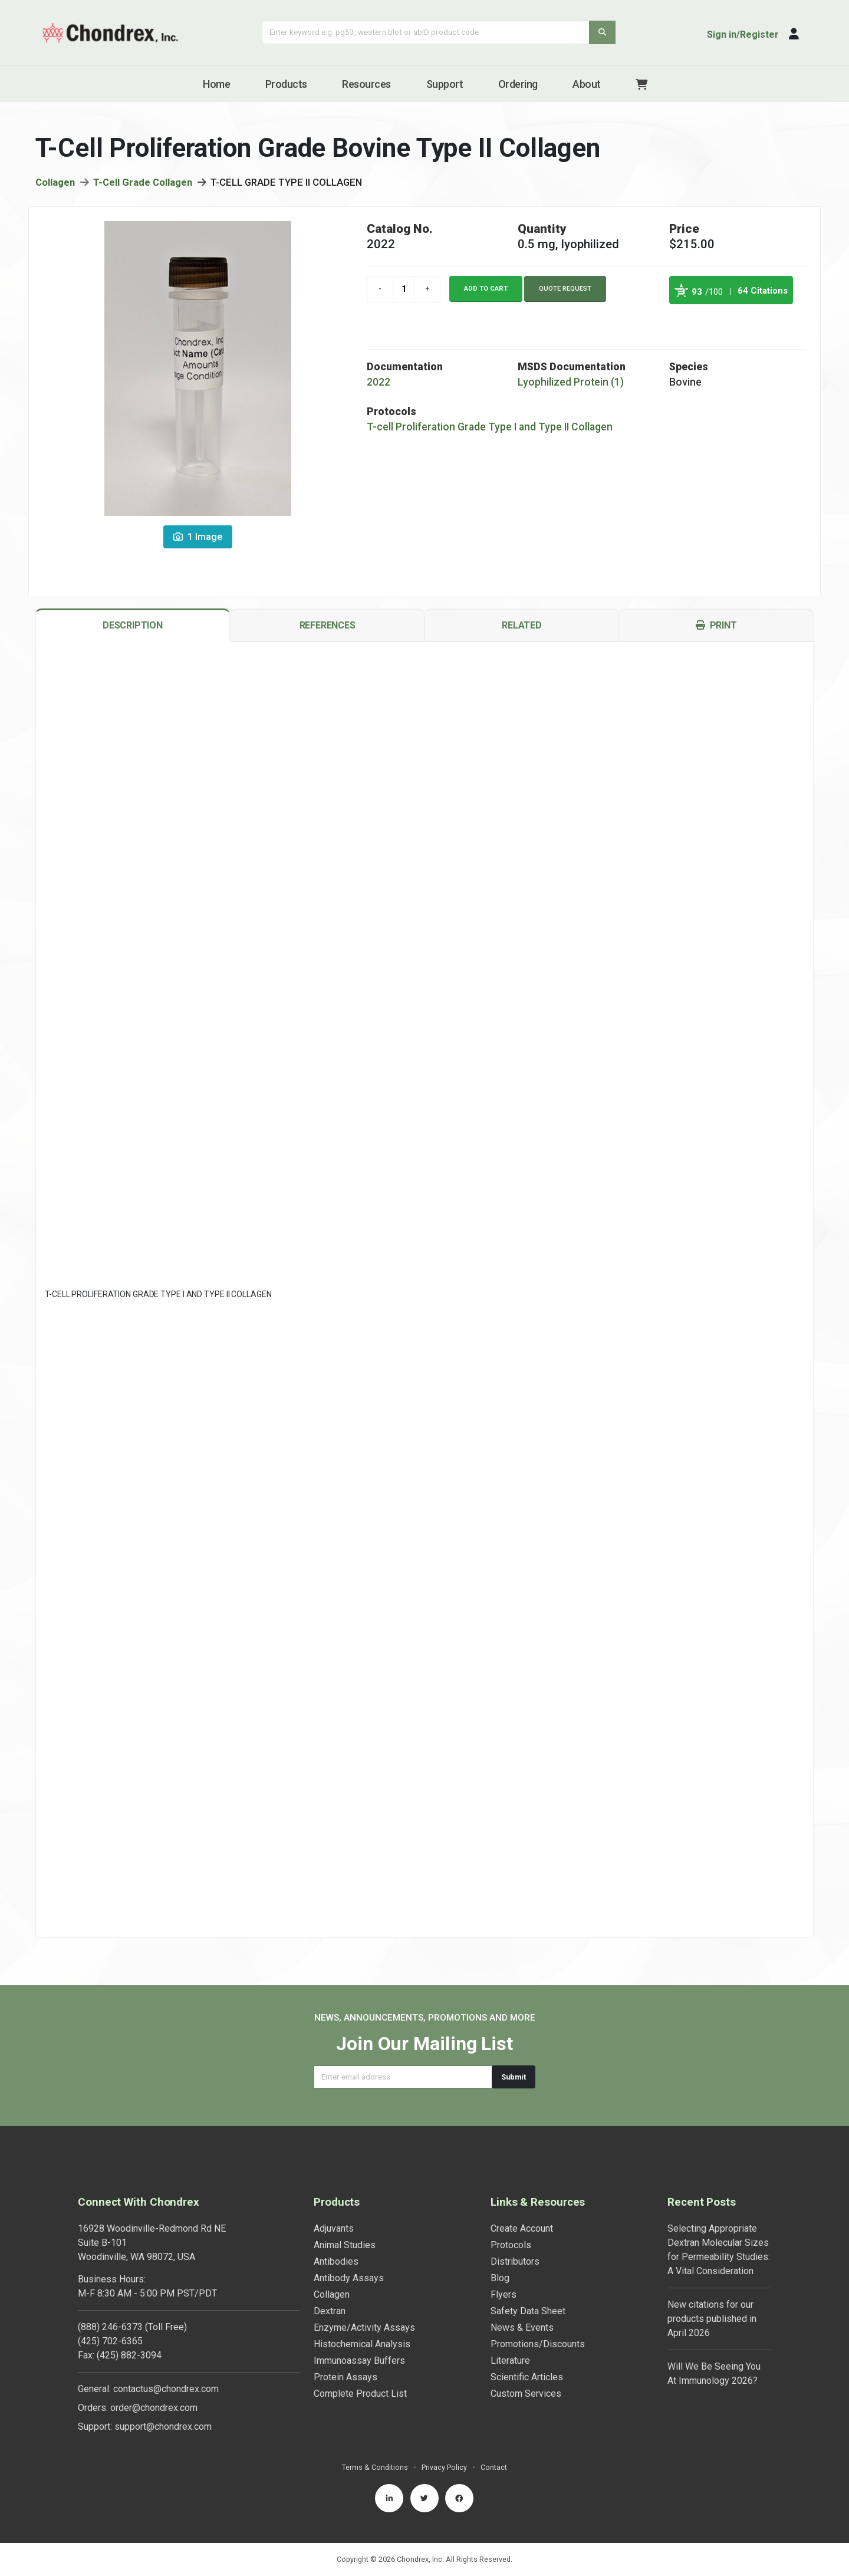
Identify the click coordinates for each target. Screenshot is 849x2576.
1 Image (197, 538)
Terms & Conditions (375, 2467)
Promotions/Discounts (538, 2344)
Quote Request (565, 290)
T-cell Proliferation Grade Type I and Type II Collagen (490, 429)
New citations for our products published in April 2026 (711, 2318)
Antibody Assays (349, 2278)
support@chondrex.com (163, 2426)
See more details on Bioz (763, 319)
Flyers (503, 2294)
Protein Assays (345, 2377)
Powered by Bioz (681, 319)
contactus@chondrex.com (166, 2388)
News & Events (522, 2327)
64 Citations (763, 292)
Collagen (55, 184)
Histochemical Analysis (362, 2344)
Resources (366, 84)
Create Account (522, 2228)
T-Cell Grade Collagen (142, 184)
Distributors (515, 2261)
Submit (513, 2076)
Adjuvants (334, 2228)
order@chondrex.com (154, 2407)
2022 (378, 384)
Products (286, 84)
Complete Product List (360, 2393)
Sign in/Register (743, 34)
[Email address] (403, 2076)
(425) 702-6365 (110, 2341)
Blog (500, 2278)
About (586, 84)
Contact (494, 2467)
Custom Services (526, 2393)
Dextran (329, 2311)
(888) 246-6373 (110, 2326)
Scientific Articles (527, 2377)
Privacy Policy (444, 2467)
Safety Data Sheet (528, 2311)
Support (444, 84)
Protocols (511, 2245)
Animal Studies (345, 2245)
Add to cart (486, 290)
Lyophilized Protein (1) (571, 384)
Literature (510, 2360)
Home (216, 84)
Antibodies (336, 2261)
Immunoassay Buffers (359, 2360)
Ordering (518, 84)
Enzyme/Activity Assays (364, 2327)
